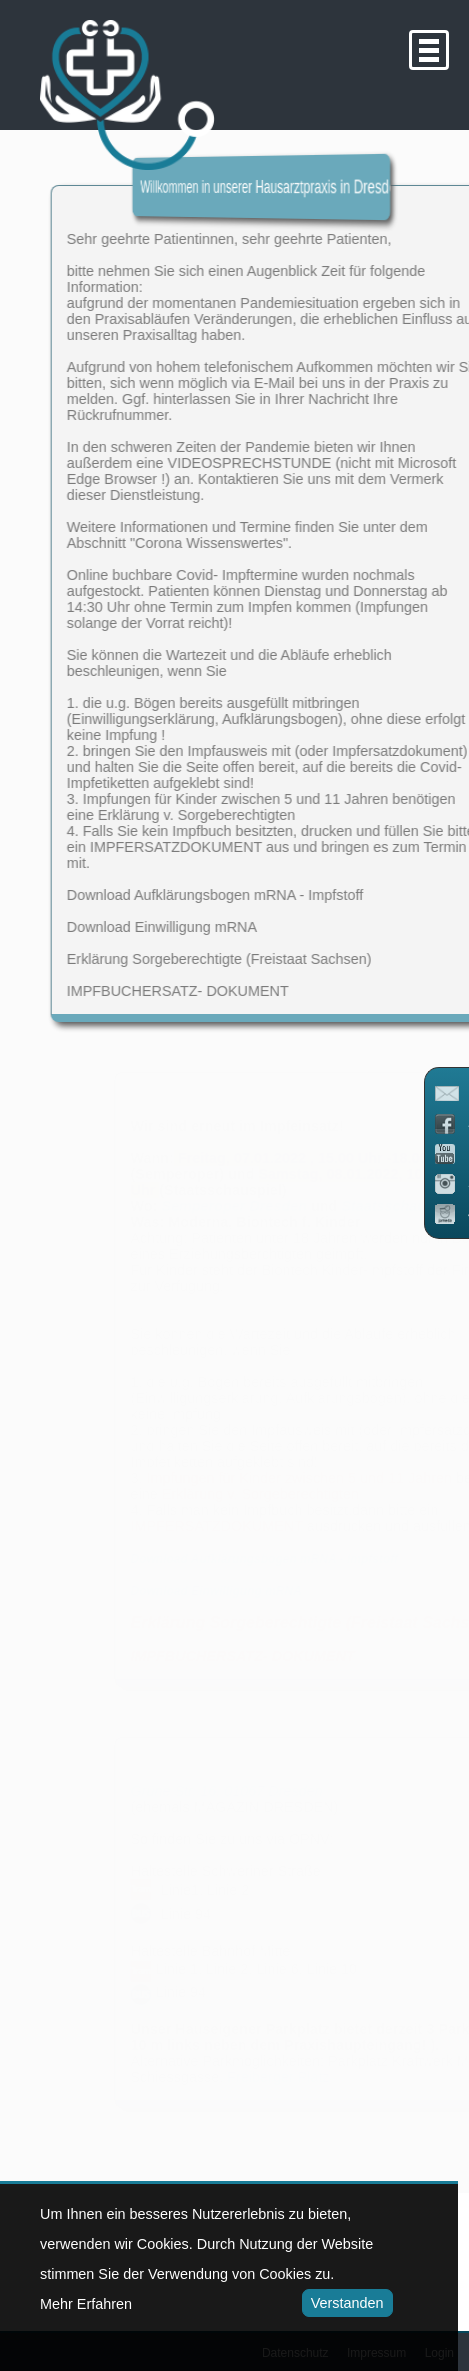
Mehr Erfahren (86, 2304)
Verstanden (342, 2303)
